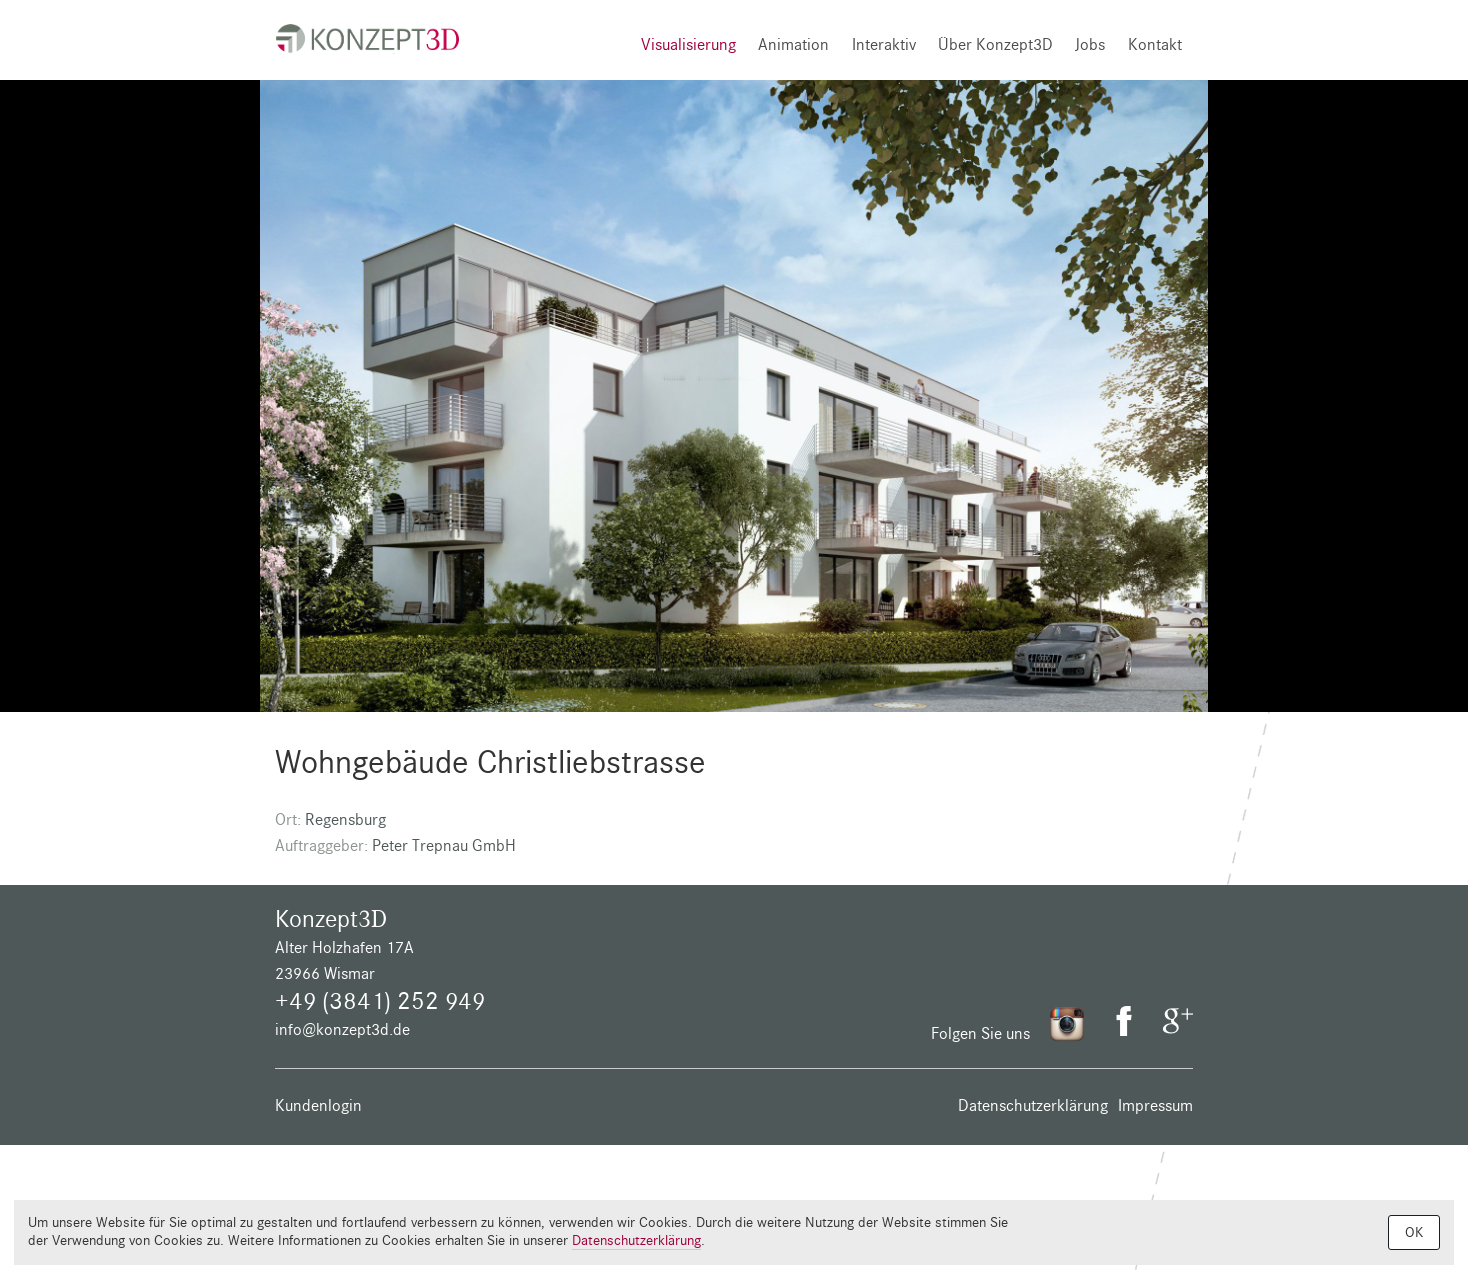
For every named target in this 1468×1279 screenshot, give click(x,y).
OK (1414, 1232)
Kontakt (1155, 44)
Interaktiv (884, 44)
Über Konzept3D (995, 44)
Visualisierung (688, 44)
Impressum (1155, 1105)
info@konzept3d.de (342, 1029)
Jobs (1090, 44)
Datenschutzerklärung (1033, 1105)
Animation (793, 44)
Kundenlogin (318, 1105)
